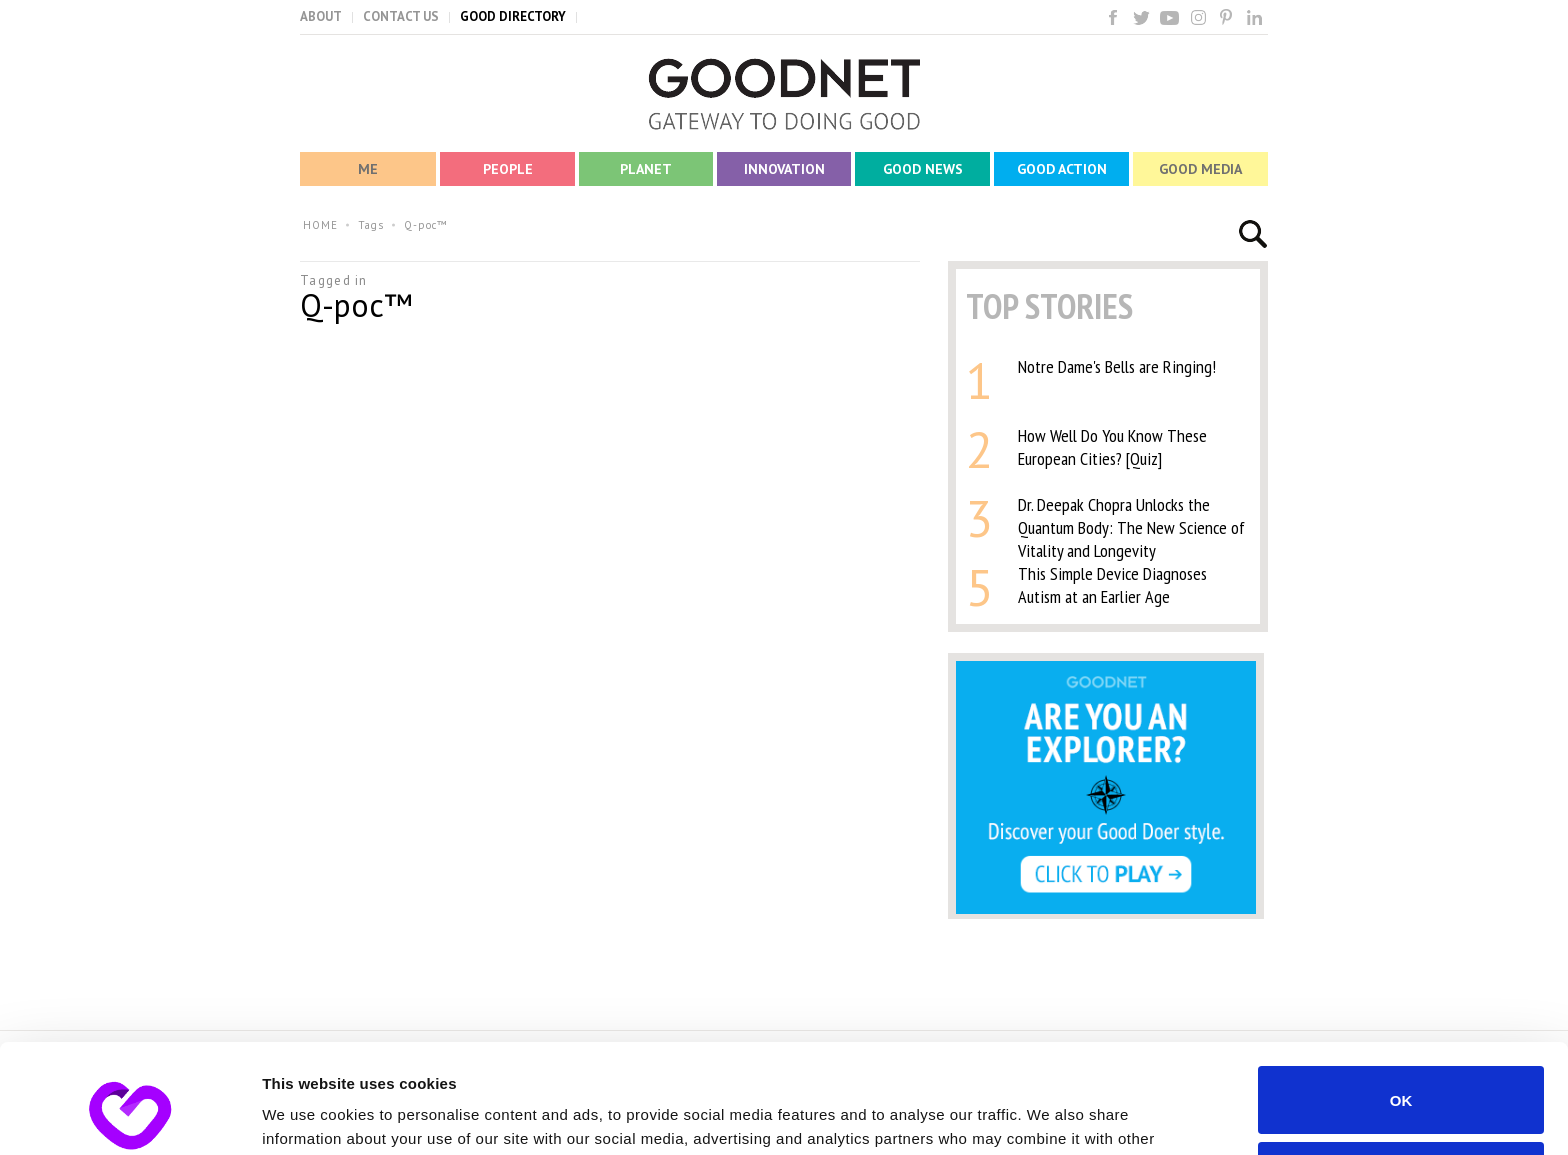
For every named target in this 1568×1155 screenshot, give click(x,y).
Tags (371, 225)
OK (1401, 997)
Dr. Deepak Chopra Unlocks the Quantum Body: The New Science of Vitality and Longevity (1131, 527)
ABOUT (321, 16)
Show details (308, 1115)
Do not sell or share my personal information (1401, 1073)
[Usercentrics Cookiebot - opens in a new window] (129, 1116)
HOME (320, 225)
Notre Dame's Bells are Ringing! (1117, 366)
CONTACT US (401, 16)
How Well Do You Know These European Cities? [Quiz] (1112, 447)
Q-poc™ (426, 225)
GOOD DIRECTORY (513, 16)
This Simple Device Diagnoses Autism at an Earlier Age (1112, 585)
